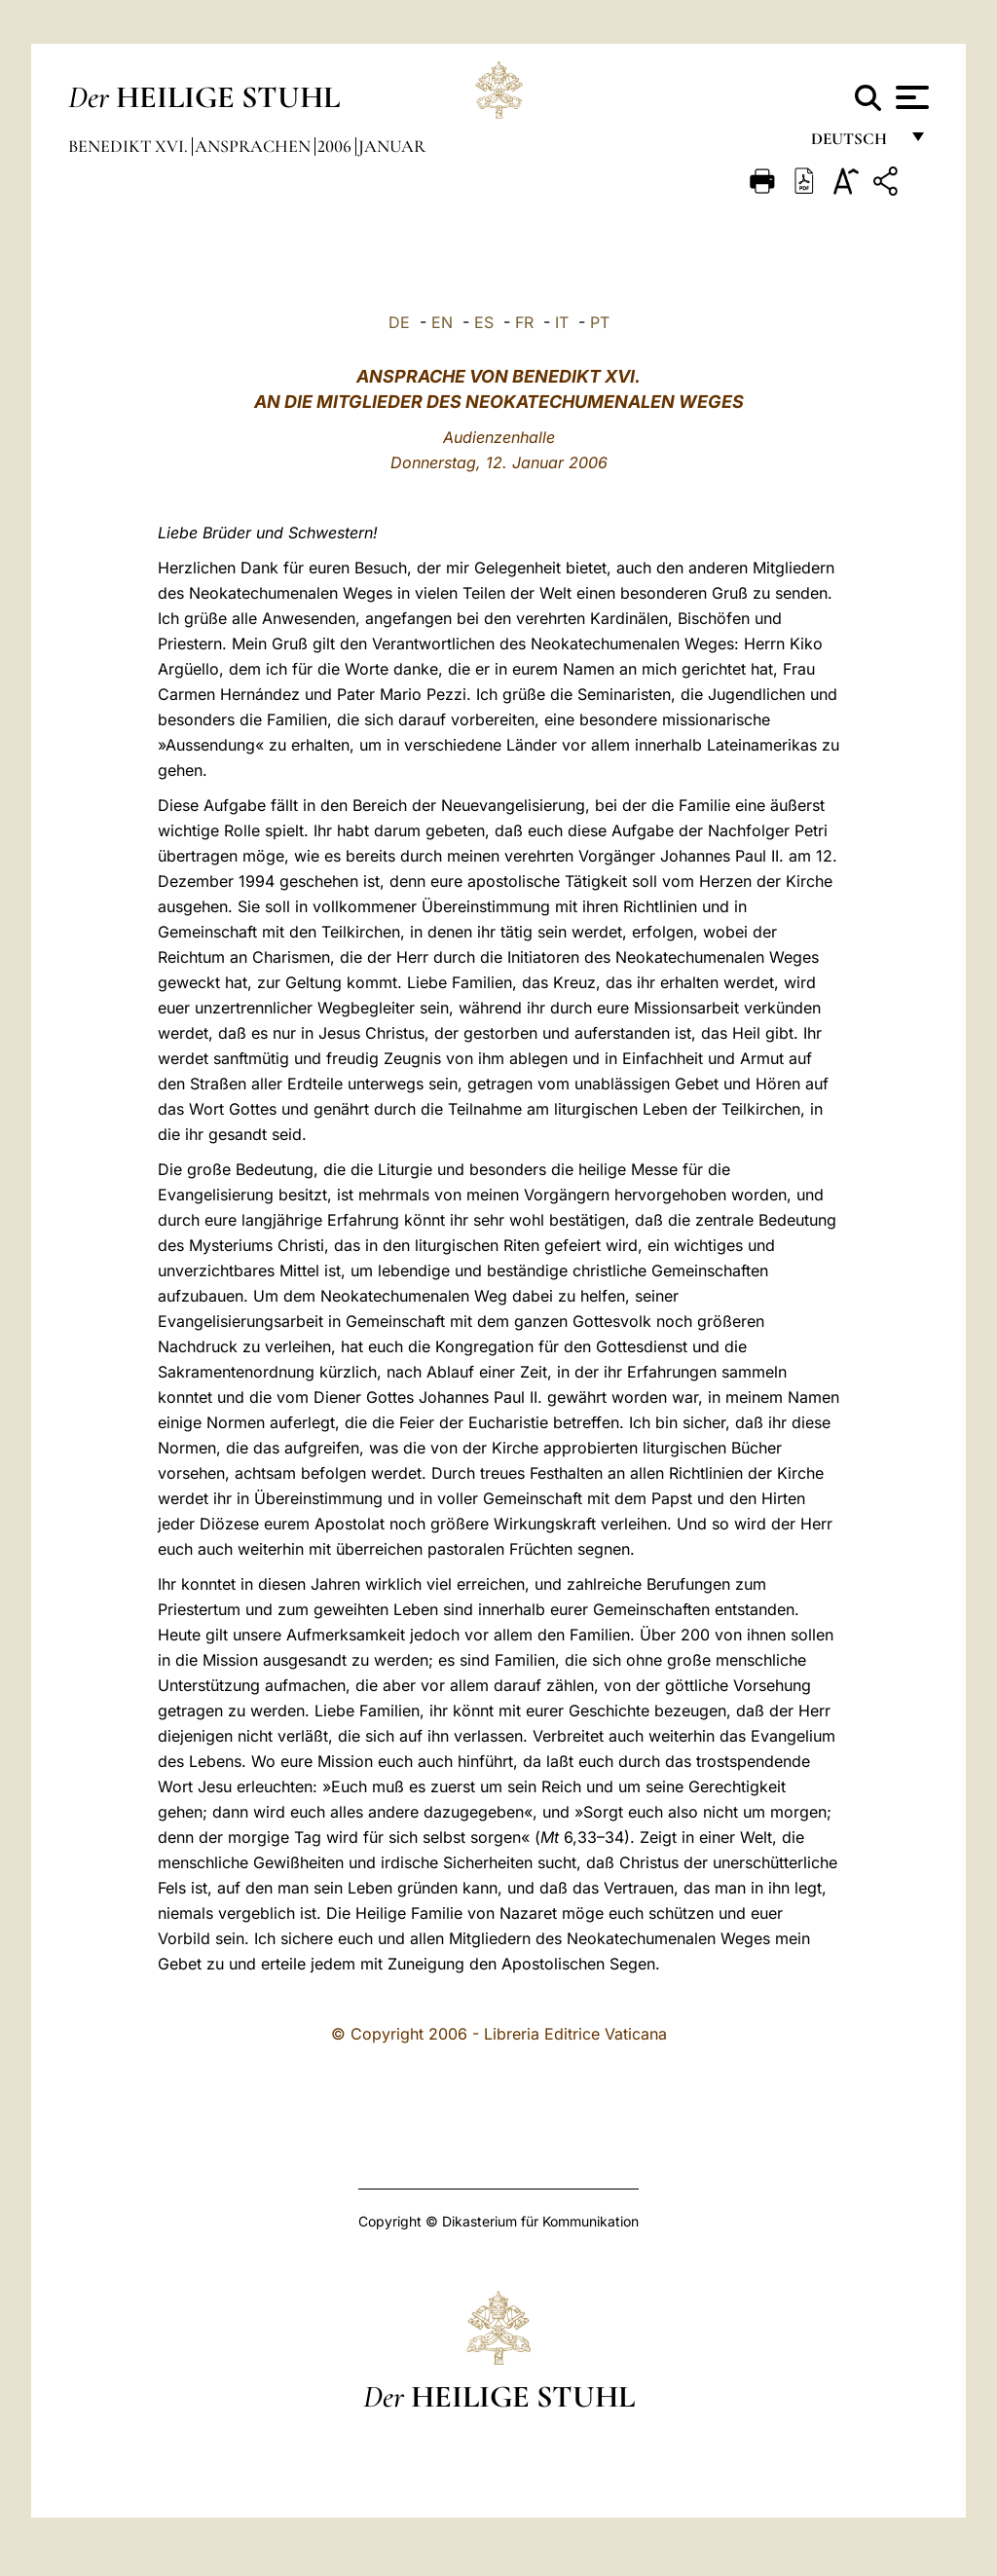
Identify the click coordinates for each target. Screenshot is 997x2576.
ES (484, 322)
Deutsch (854, 144)
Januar (391, 146)
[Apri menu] (910, 97)
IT (562, 322)
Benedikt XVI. (130, 146)
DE (399, 322)
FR (524, 322)
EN (442, 322)
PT (599, 322)
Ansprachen (254, 146)
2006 (336, 146)
